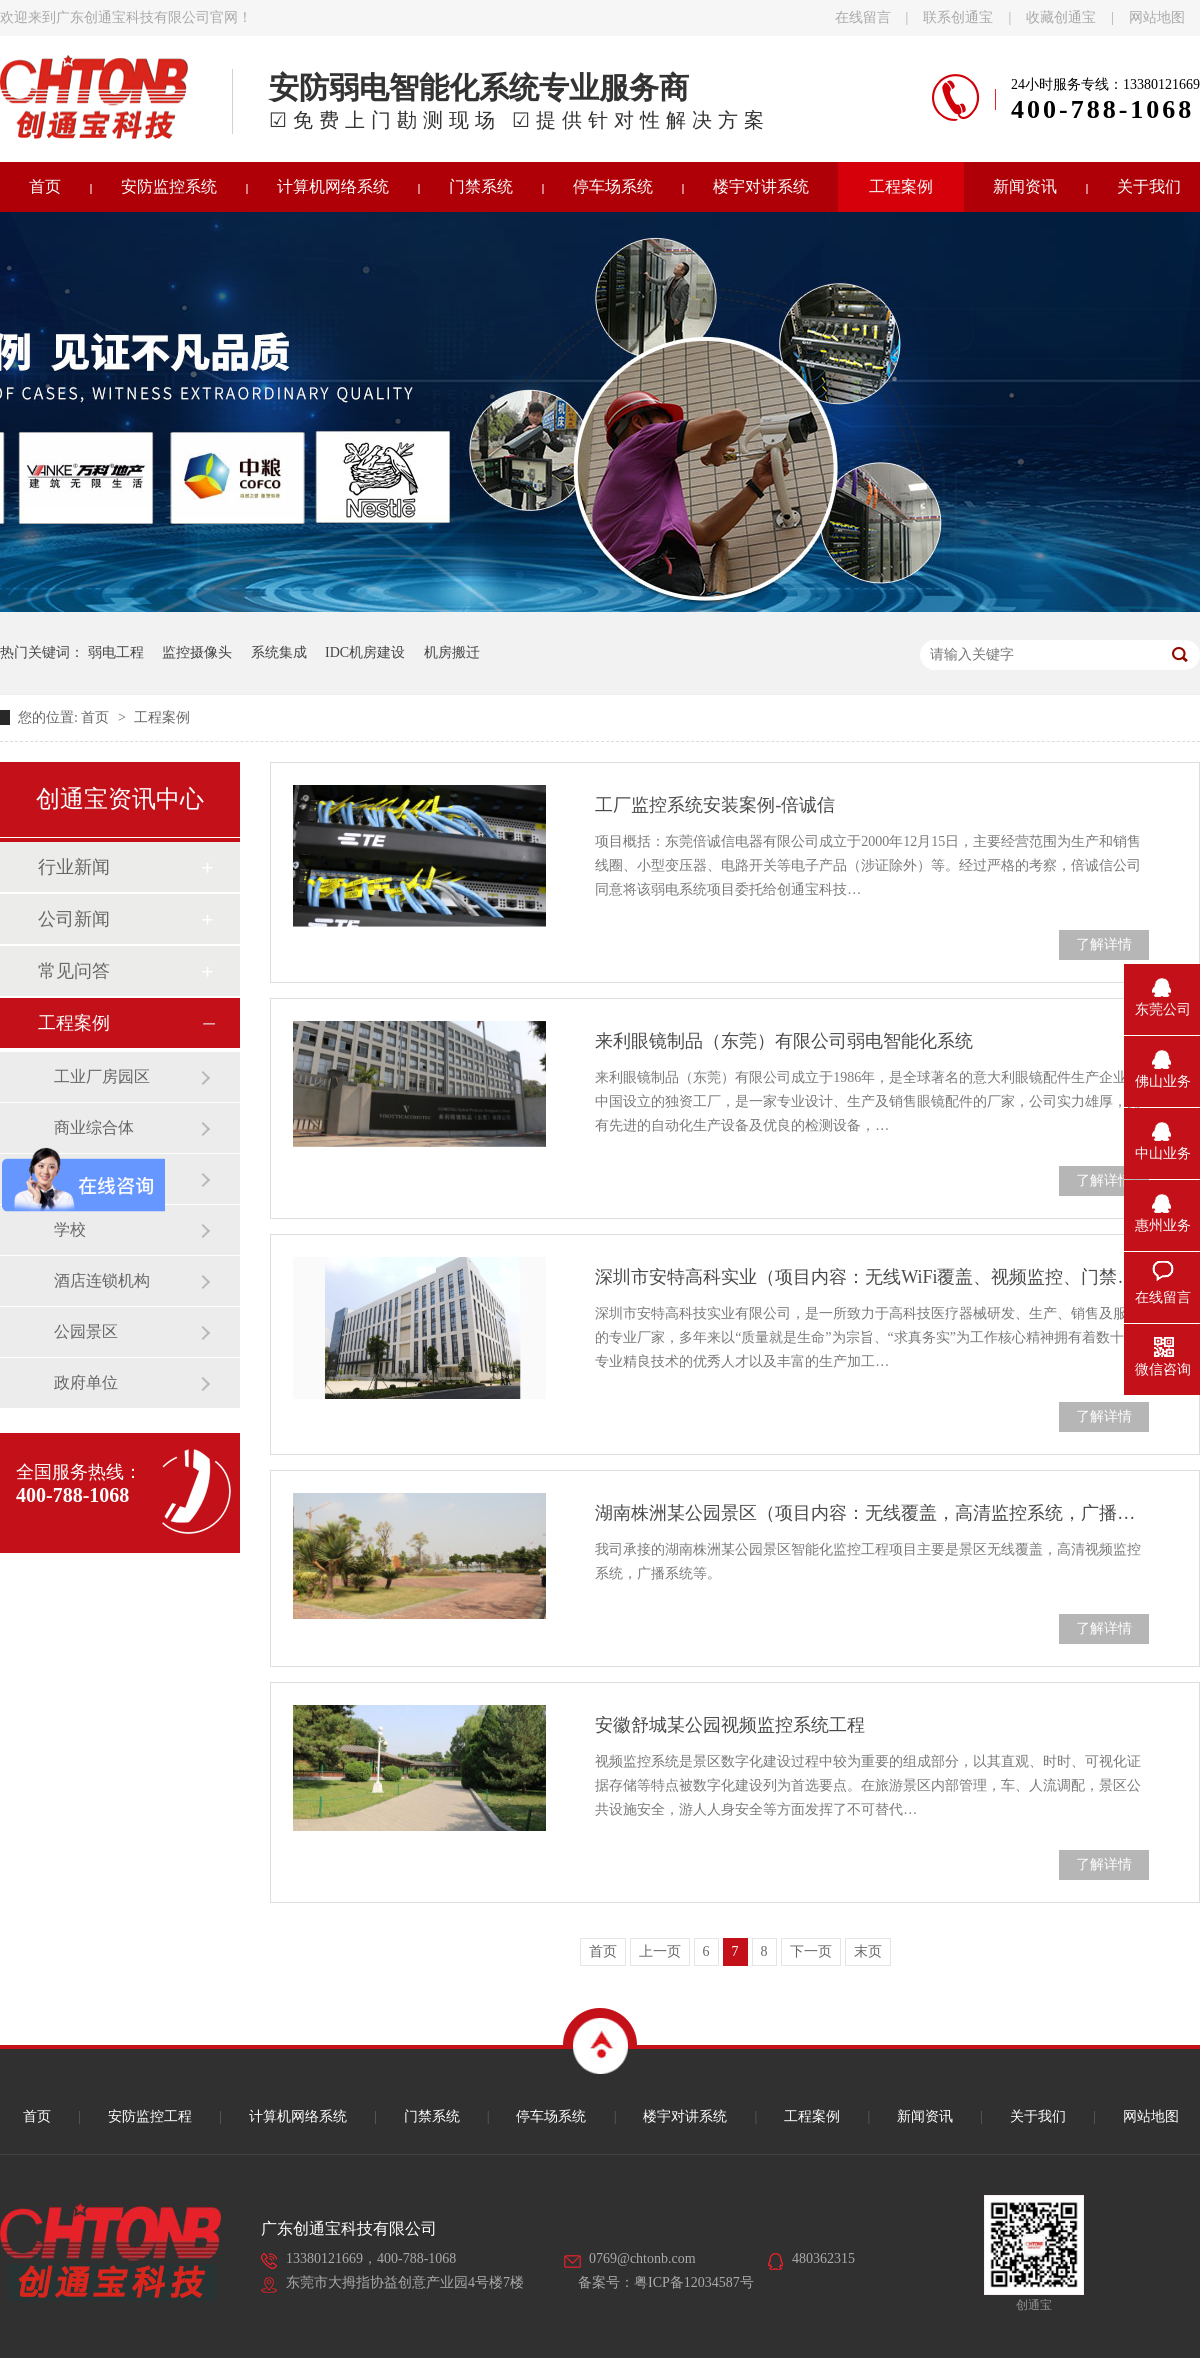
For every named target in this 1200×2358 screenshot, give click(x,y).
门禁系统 (481, 186)
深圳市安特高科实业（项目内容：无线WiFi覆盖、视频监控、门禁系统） (872, 1277)
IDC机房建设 (365, 652)
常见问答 (74, 971)
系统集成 (279, 652)
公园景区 (86, 1331)
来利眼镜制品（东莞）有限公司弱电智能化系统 (784, 1041)
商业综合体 (94, 1127)
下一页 (811, 1951)
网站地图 (1157, 17)
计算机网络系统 (333, 186)
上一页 (660, 1951)
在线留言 (863, 17)
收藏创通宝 (1061, 17)
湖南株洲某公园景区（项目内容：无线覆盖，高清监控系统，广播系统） (872, 1513)
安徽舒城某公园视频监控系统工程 (730, 1725)
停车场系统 (613, 186)
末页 (868, 1951)
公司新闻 (74, 919)
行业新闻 (74, 867)
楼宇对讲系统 (761, 186)
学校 (70, 1229)
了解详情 (1104, 944)
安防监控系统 (169, 186)
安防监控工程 (150, 2116)
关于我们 (1038, 2116)
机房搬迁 (452, 652)
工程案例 (901, 186)
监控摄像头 (197, 652)
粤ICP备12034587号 (694, 2282)
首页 (97, 717)
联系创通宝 (958, 17)
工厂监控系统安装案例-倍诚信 (715, 805)
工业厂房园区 (102, 1076)
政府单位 (86, 1382)
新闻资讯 (1025, 186)
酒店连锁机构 (102, 1280)
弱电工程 (116, 652)
